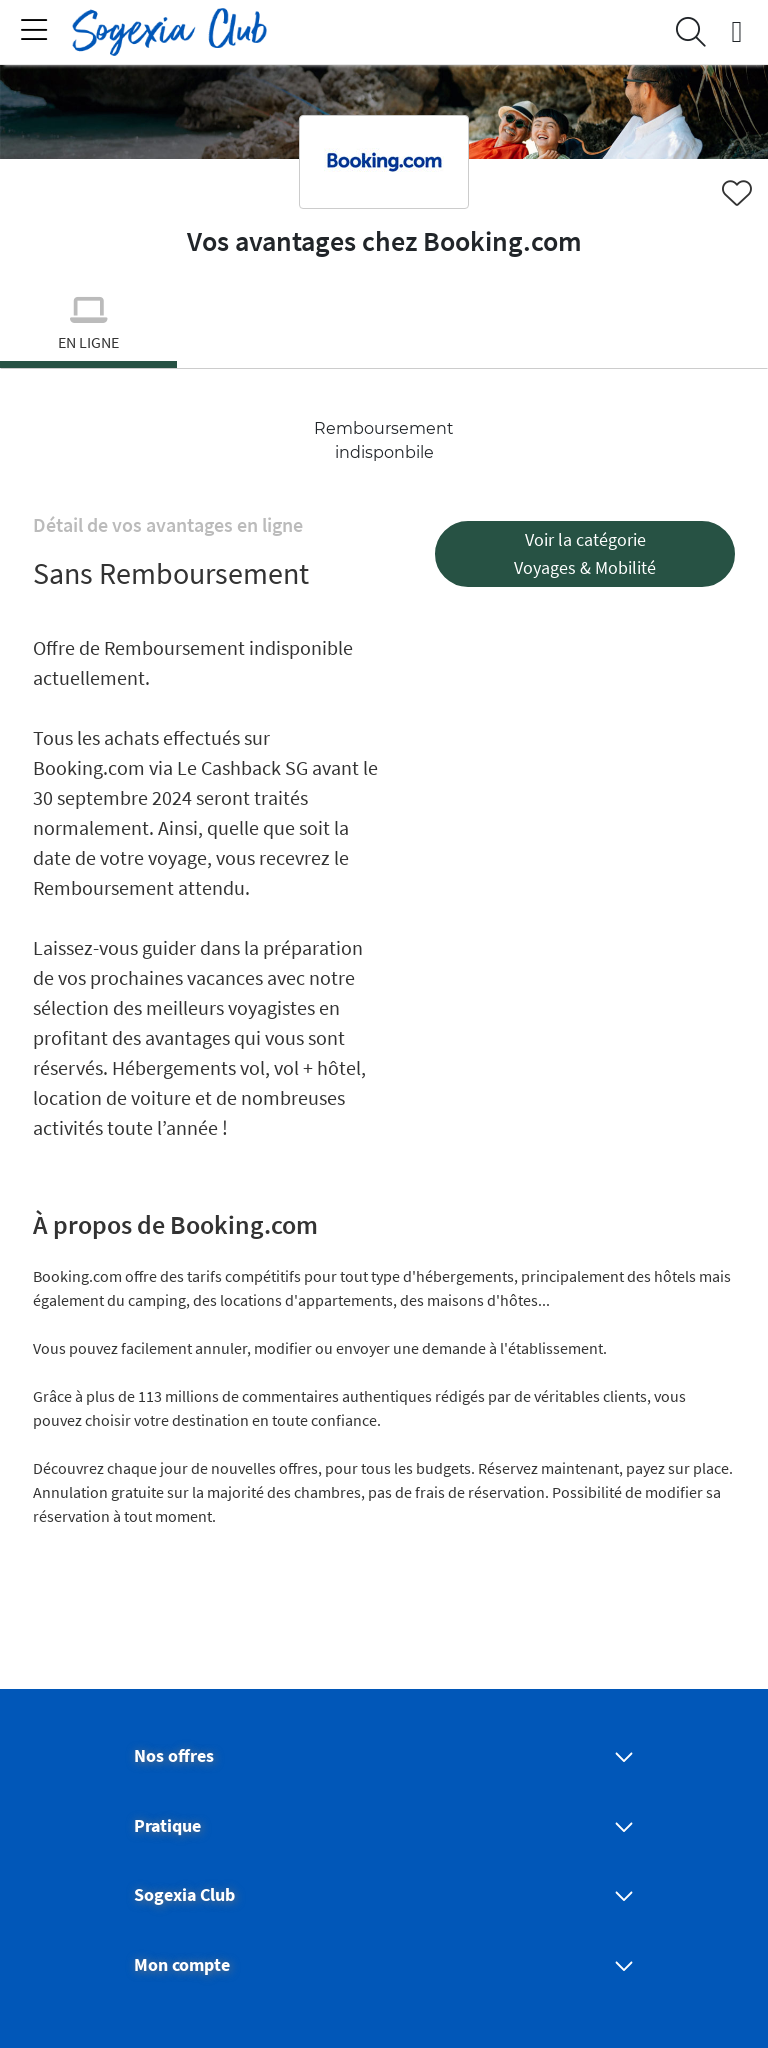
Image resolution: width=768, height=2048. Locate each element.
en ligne (88, 342)
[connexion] (737, 32)
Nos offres (174, 1756)
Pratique (167, 1826)
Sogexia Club (184, 1895)
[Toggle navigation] (34, 32)
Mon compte (182, 1965)
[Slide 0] (88, 364)
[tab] (88, 328)
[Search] (691, 32)
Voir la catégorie (585, 539)
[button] (585, 554)
